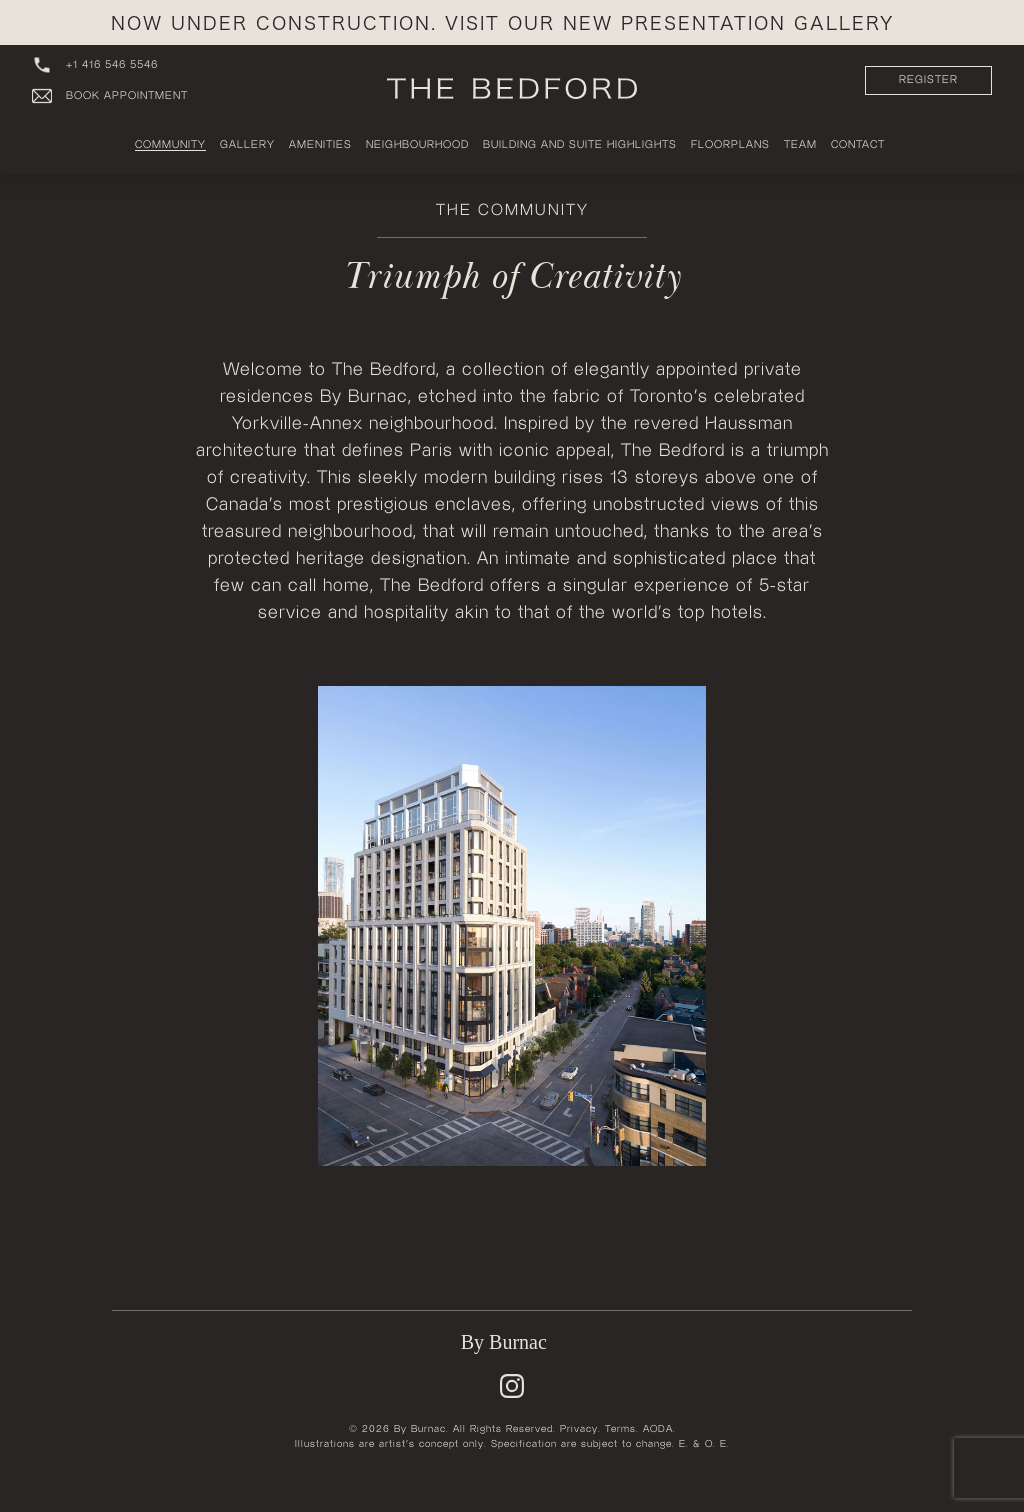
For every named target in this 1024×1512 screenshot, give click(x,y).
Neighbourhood (417, 145)
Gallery (247, 145)
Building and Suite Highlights (580, 145)
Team (800, 145)
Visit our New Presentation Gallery (669, 22)
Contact (858, 145)
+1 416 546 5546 (95, 65)
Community (170, 145)
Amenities (320, 145)
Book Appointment (110, 96)
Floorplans (730, 145)
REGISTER (928, 80)
